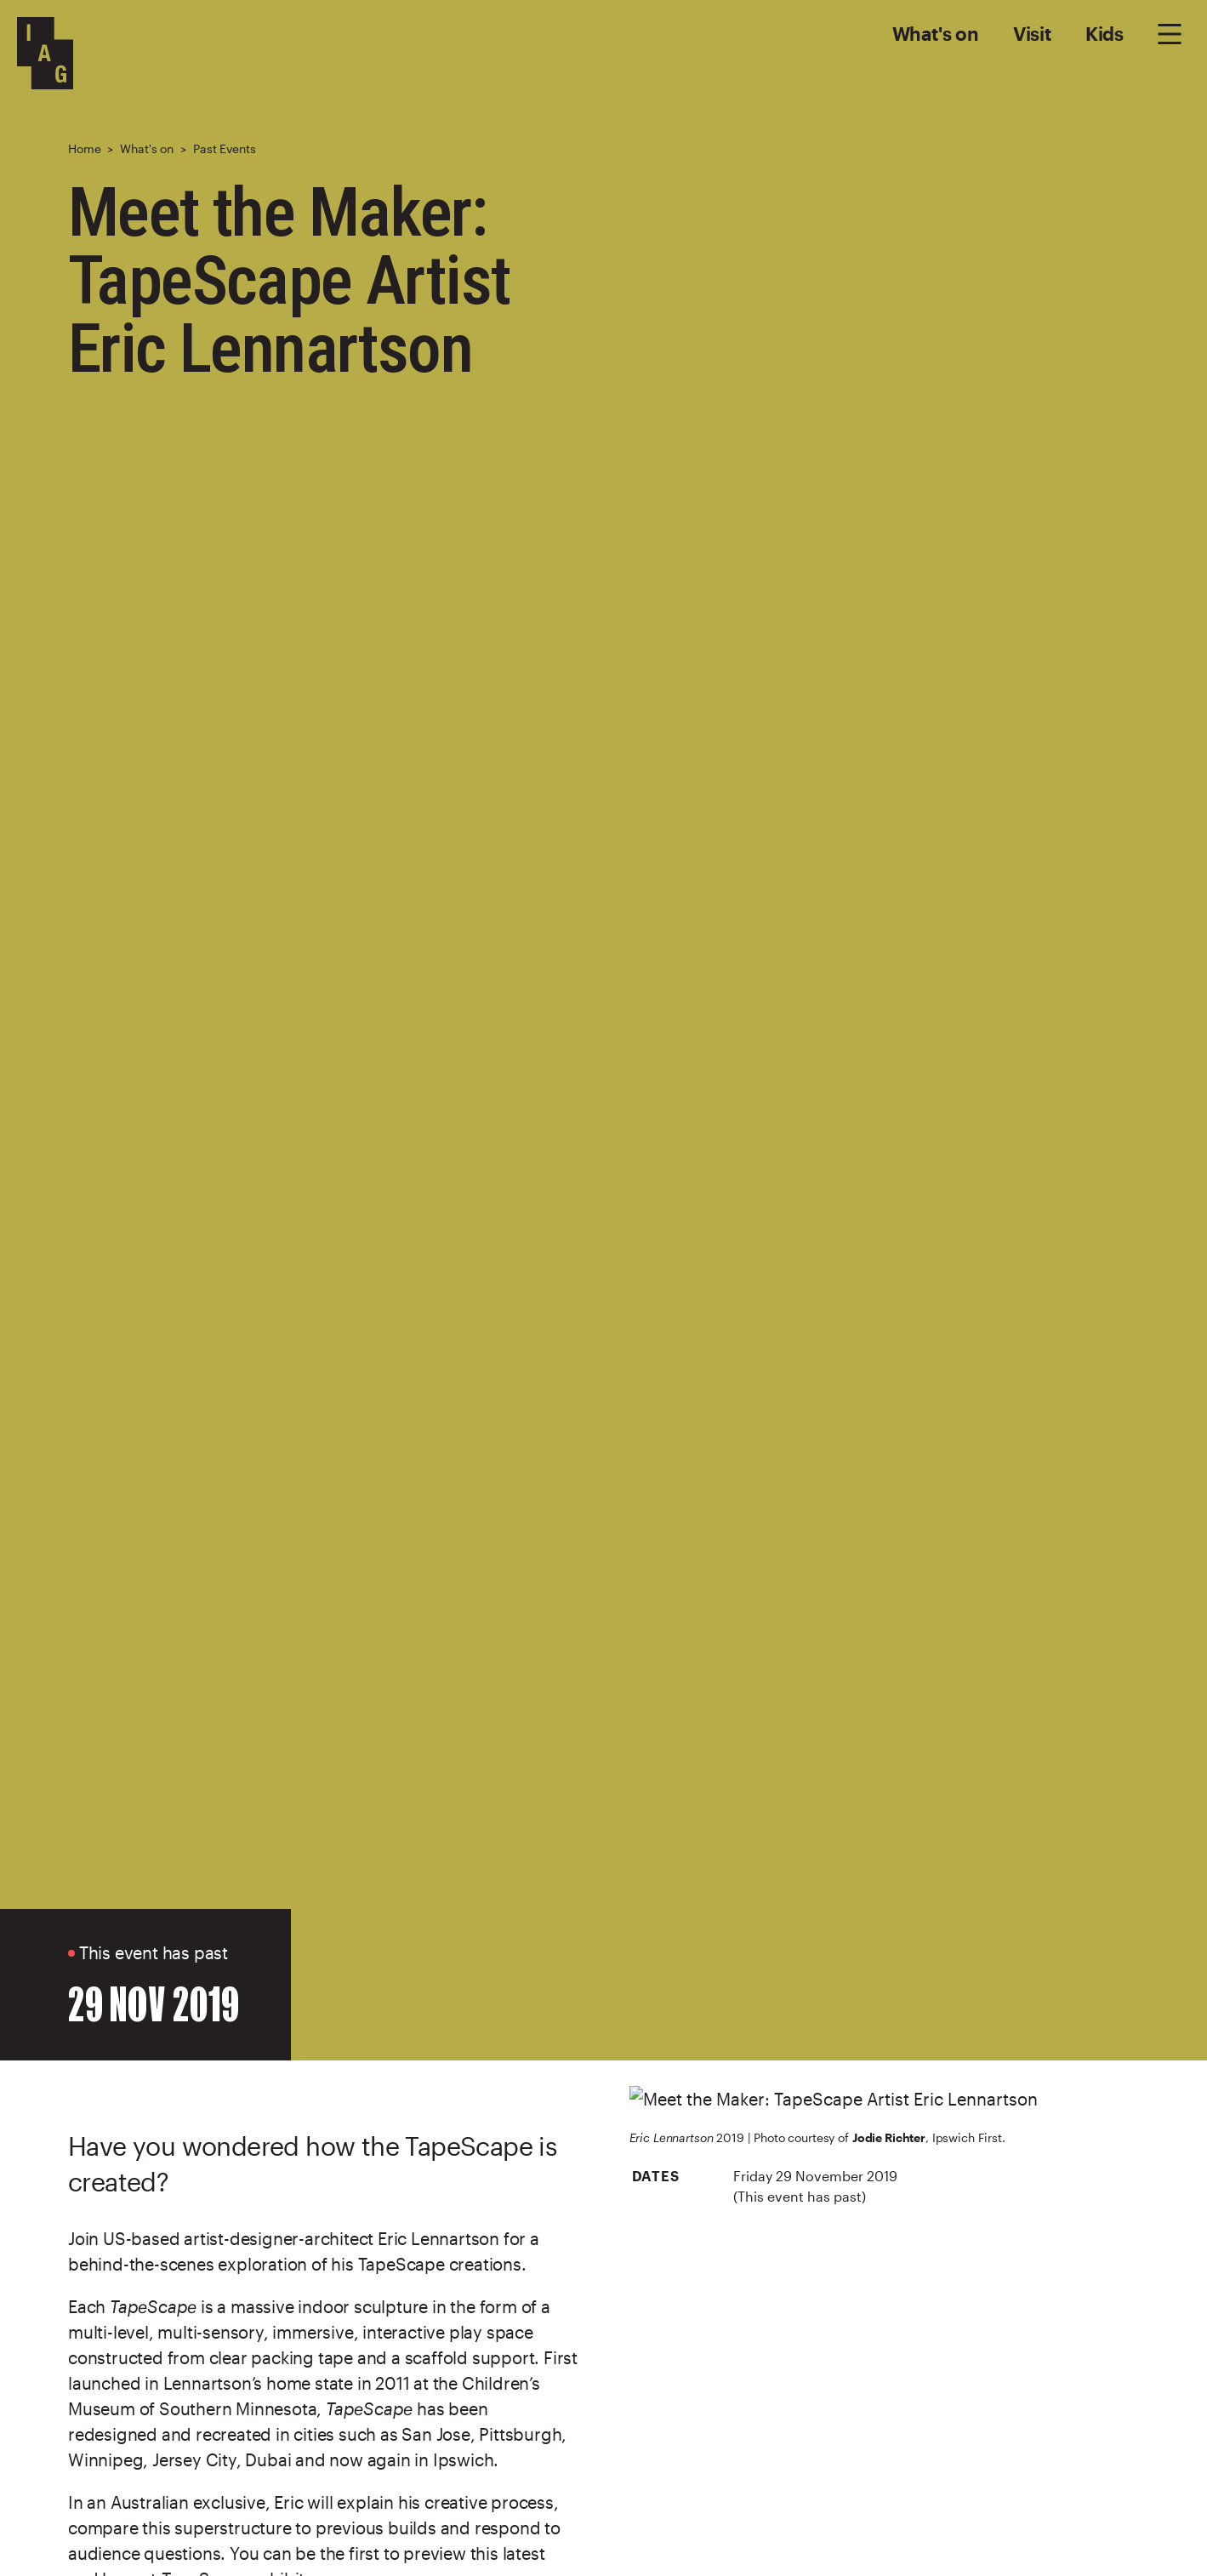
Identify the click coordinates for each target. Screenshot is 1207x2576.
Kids (1104, 33)
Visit (1032, 33)
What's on (935, 33)
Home (84, 148)
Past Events (224, 148)
